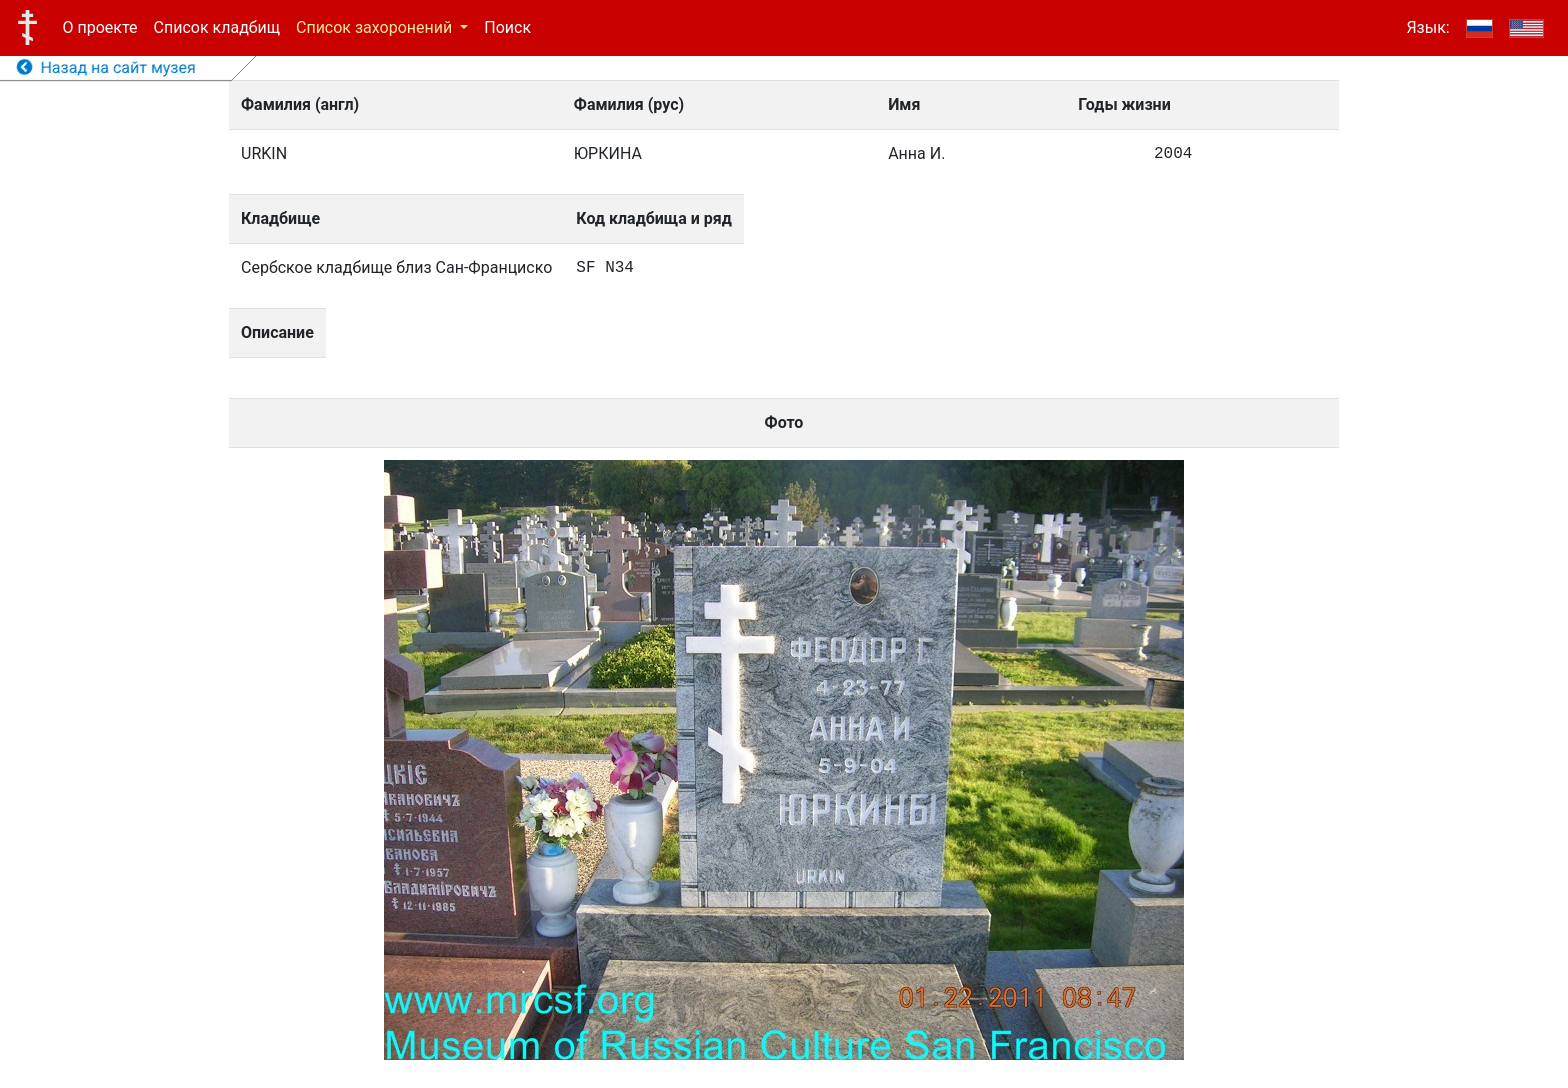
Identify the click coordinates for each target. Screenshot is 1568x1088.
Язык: (1427, 27)
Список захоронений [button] (376, 27)
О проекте (100, 27)
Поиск (507, 27)
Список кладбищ (217, 27)
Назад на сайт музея (106, 67)
